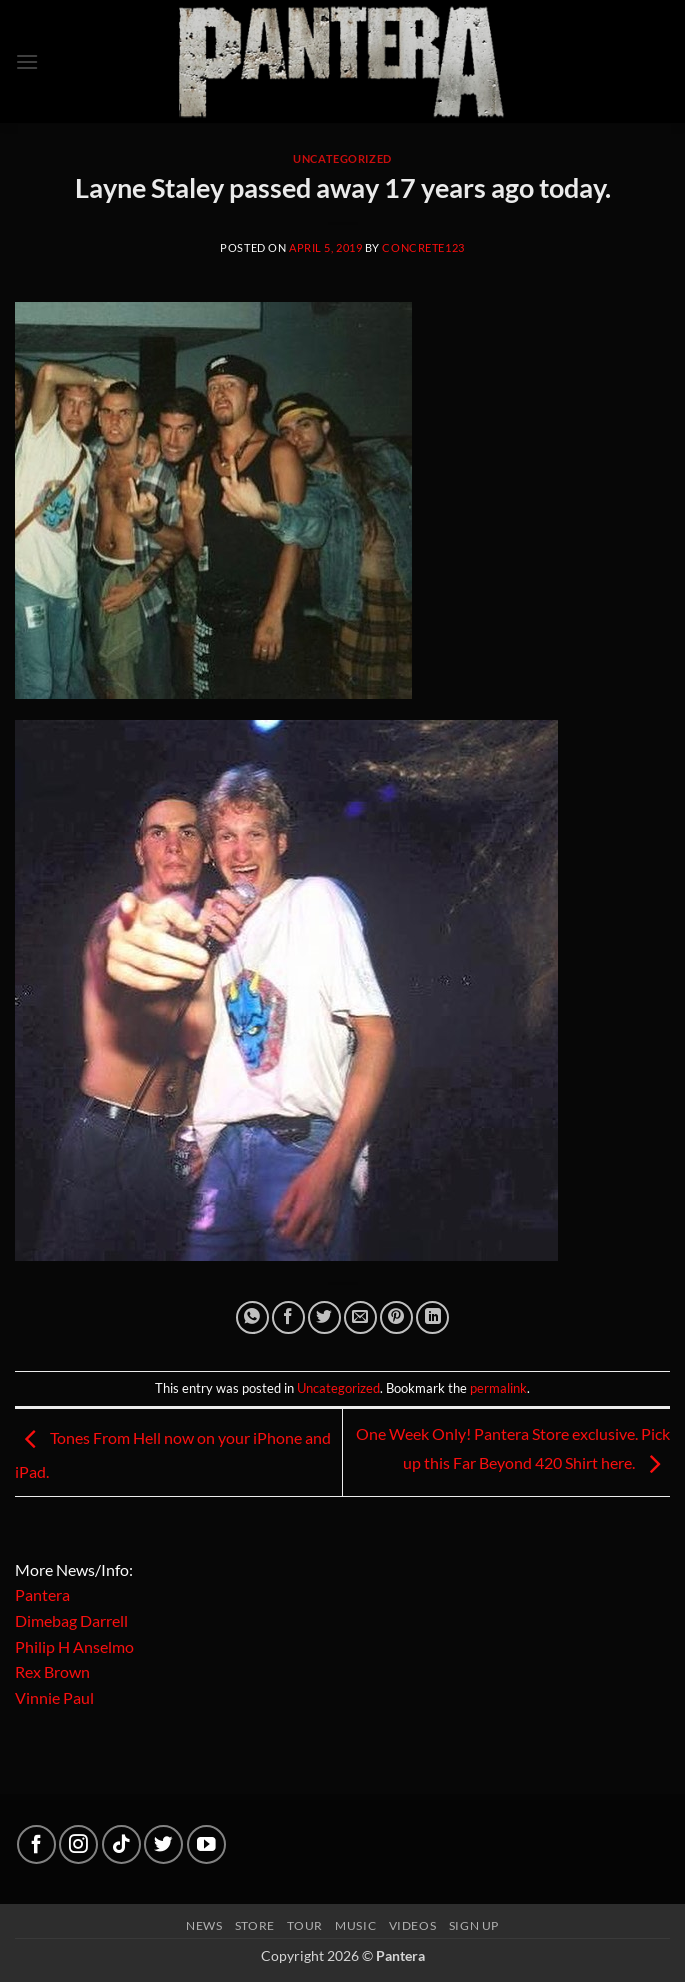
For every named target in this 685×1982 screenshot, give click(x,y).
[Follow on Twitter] (163, 1844)
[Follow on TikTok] (121, 1844)
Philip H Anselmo (74, 1646)
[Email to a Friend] (360, 1317)
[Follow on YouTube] (206, 1844)
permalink (498, 1388)
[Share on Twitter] (324, 1317)
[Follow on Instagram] (78, 1844)
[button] (27, 61)
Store (255, 1925)
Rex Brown (52, 1671)
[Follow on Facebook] (36, 1844)
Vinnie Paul (54, 1697)
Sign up (474, 1925)
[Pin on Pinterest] (396, 1317)
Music (355, 1925)
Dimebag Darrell (71, 1620)
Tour (304, 1925)
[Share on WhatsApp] (252, 1317)
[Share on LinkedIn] (432, 1317)
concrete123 (423, 247)
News (204, 1925)
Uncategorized (342, 158)
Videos (413, 1925)
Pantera (42, 1594)
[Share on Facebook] (288, 1317)
